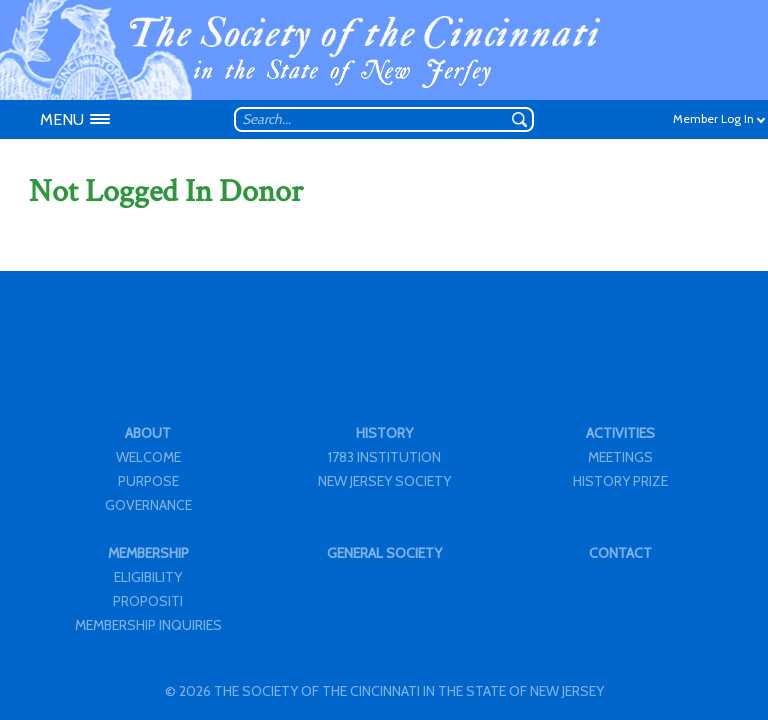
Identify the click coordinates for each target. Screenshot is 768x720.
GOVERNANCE (148, 505)
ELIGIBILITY (148, 577)
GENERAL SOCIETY (384, 553)
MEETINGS (620, 457)
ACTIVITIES (620, 433)
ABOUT (148, 433)
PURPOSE (148, 481)
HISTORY (384, 433)
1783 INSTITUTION (384, 457)
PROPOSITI (148, 601)
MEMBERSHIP (148, 553)
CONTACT (620, 553)
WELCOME (148, 457)
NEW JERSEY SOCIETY (384, 481)
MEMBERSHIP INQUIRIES (148, 625)
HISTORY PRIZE (620, 481)
